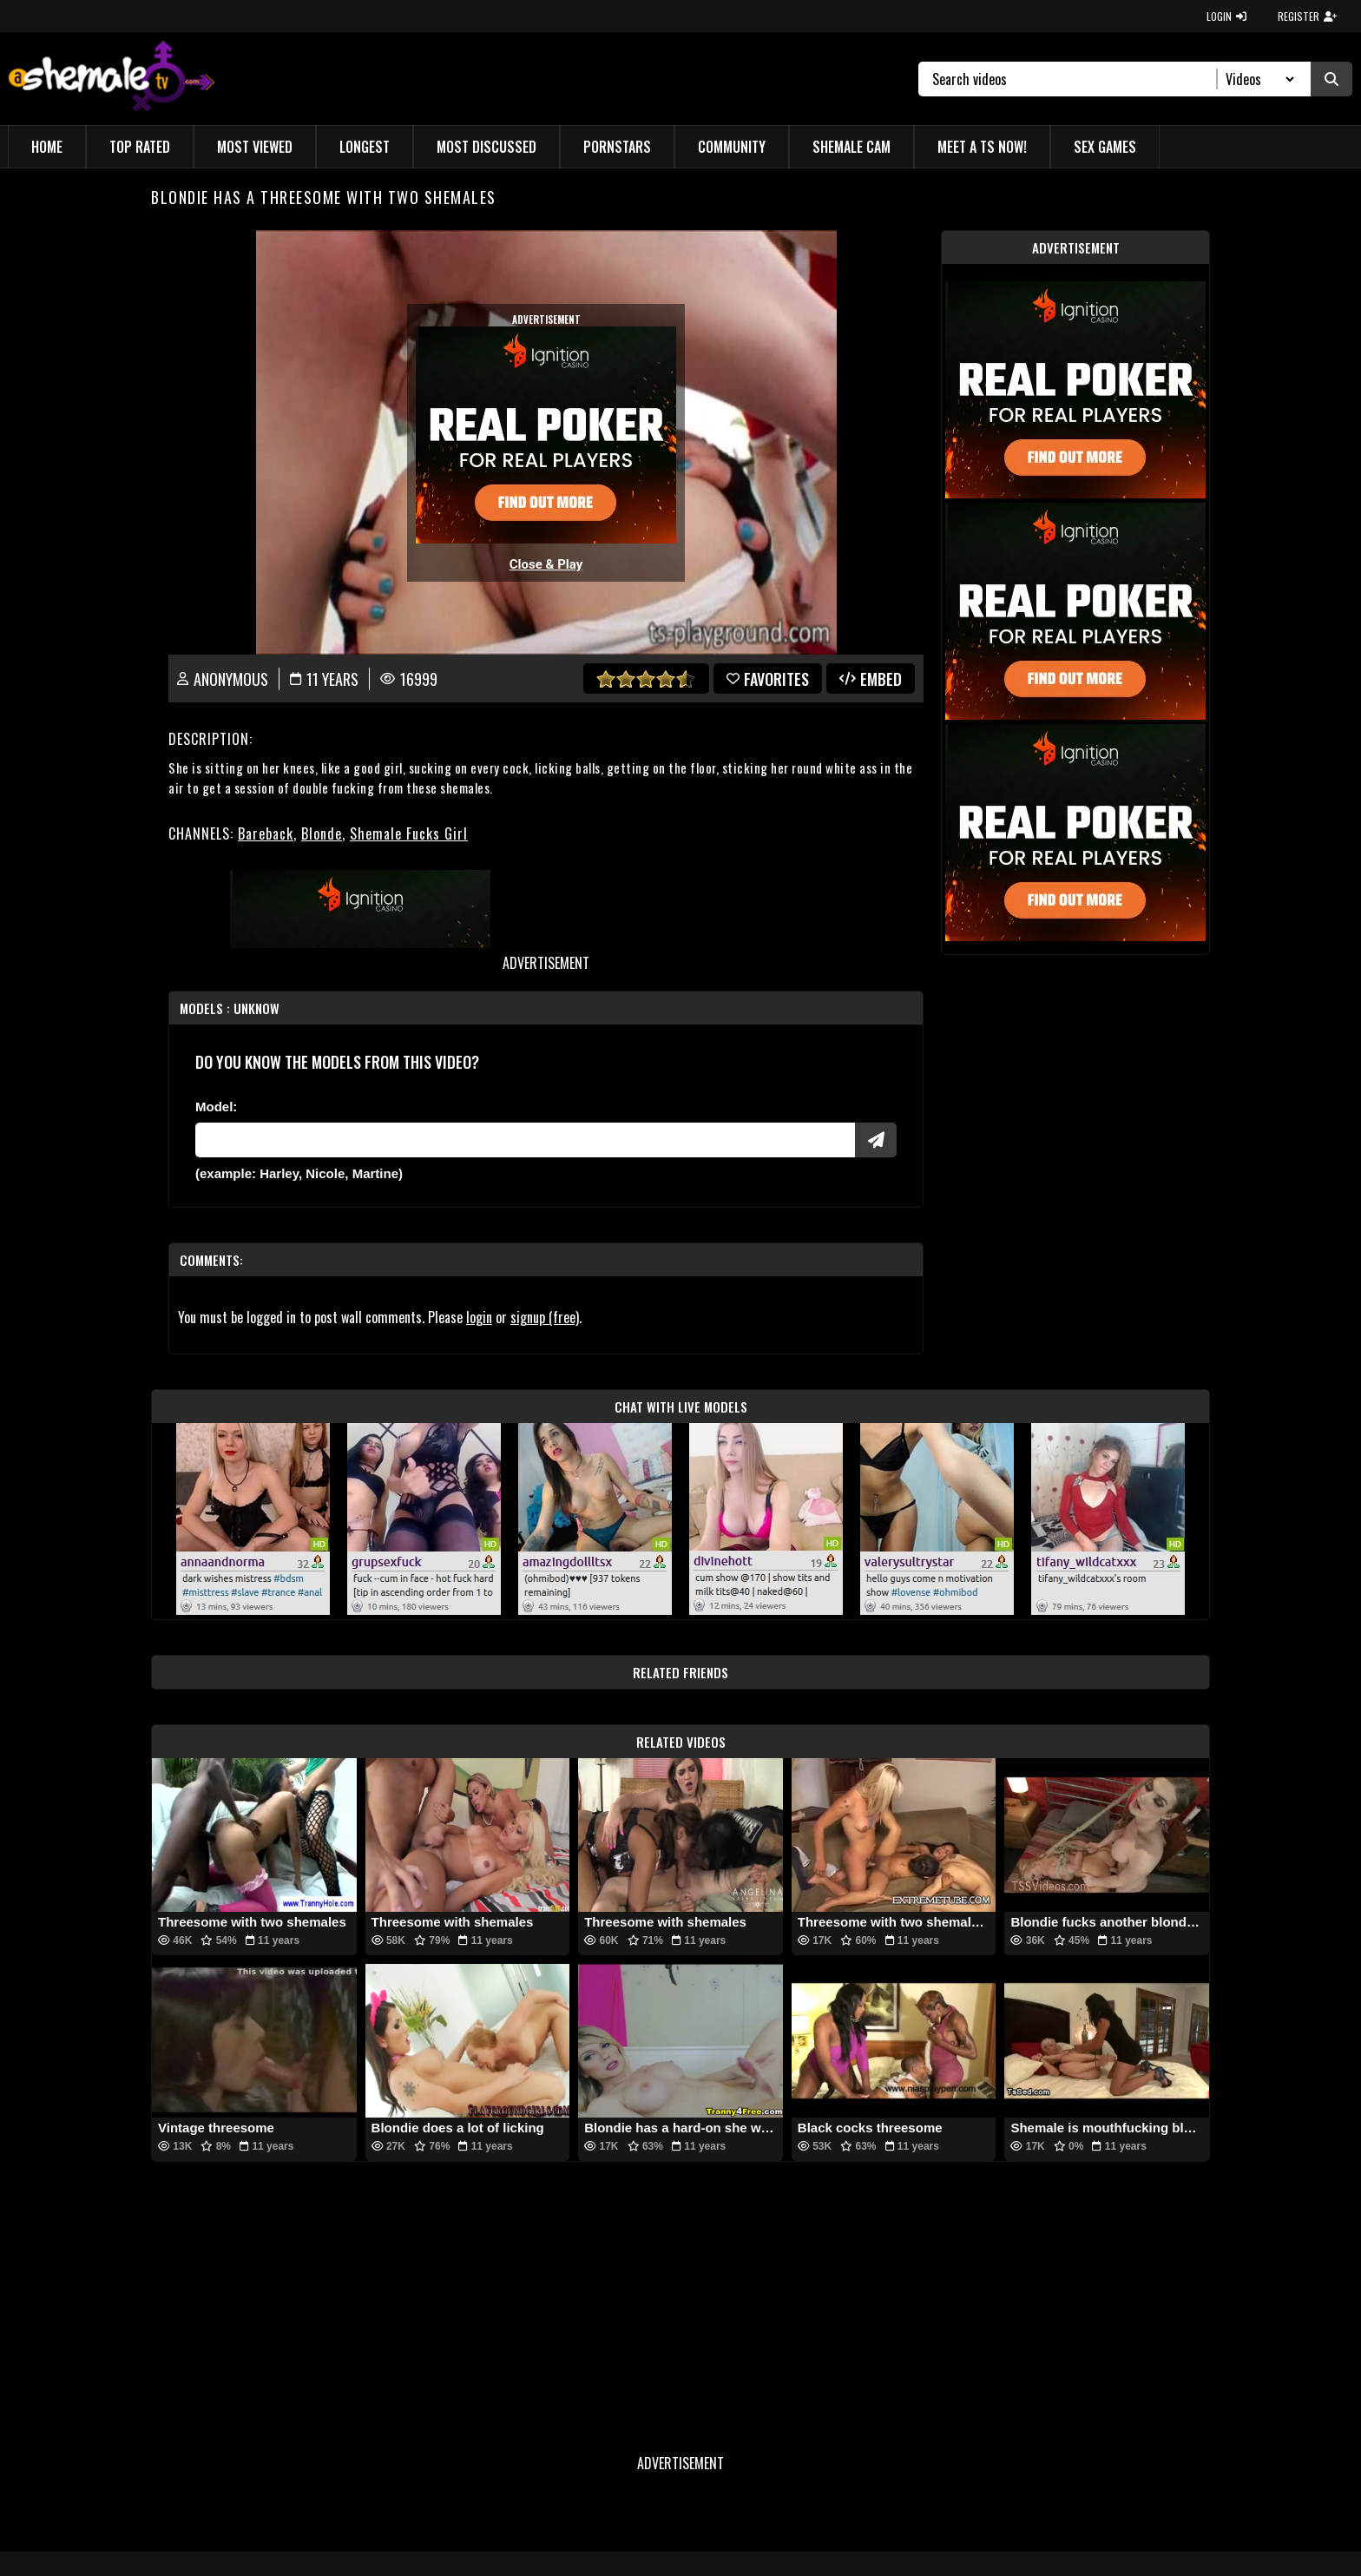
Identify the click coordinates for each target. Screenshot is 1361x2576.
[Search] (1075, 79)
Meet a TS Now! (982, 146)
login (479, 1317)
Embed (870, 679)
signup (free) (544, 1317)
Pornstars (617, 146)
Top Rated (139, 146)
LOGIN (1226, 16)
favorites (768, 679)
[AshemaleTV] (111, 78)
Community (732, 146)
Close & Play (546, 564)
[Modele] (525, 1140)
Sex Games (1105, 146)
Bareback (265, 833)
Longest (364, 146)
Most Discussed (486, 146)
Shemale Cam (851, 146)
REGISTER (1307, 16)
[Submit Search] (1331, 79)
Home (46, 146)
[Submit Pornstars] (876, 1140)
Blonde (321, 833)
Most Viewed (255, 146)
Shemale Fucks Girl (409, 833)
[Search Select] (1257, 79)
